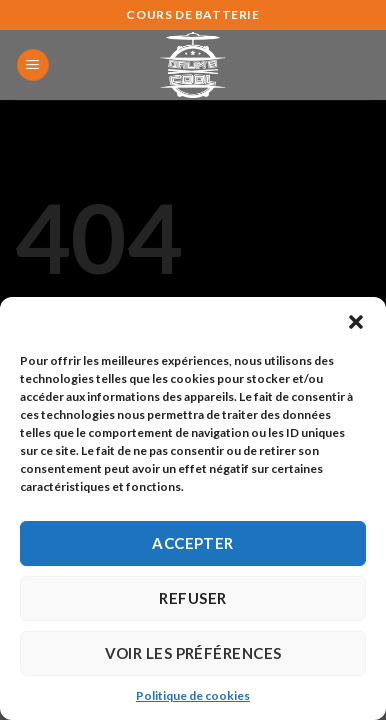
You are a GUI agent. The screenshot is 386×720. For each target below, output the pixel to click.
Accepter (193, 543)
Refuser (192, 598)
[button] (356, 322)
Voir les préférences (193, 653)
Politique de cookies (193, 695)
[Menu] (33, 65)
